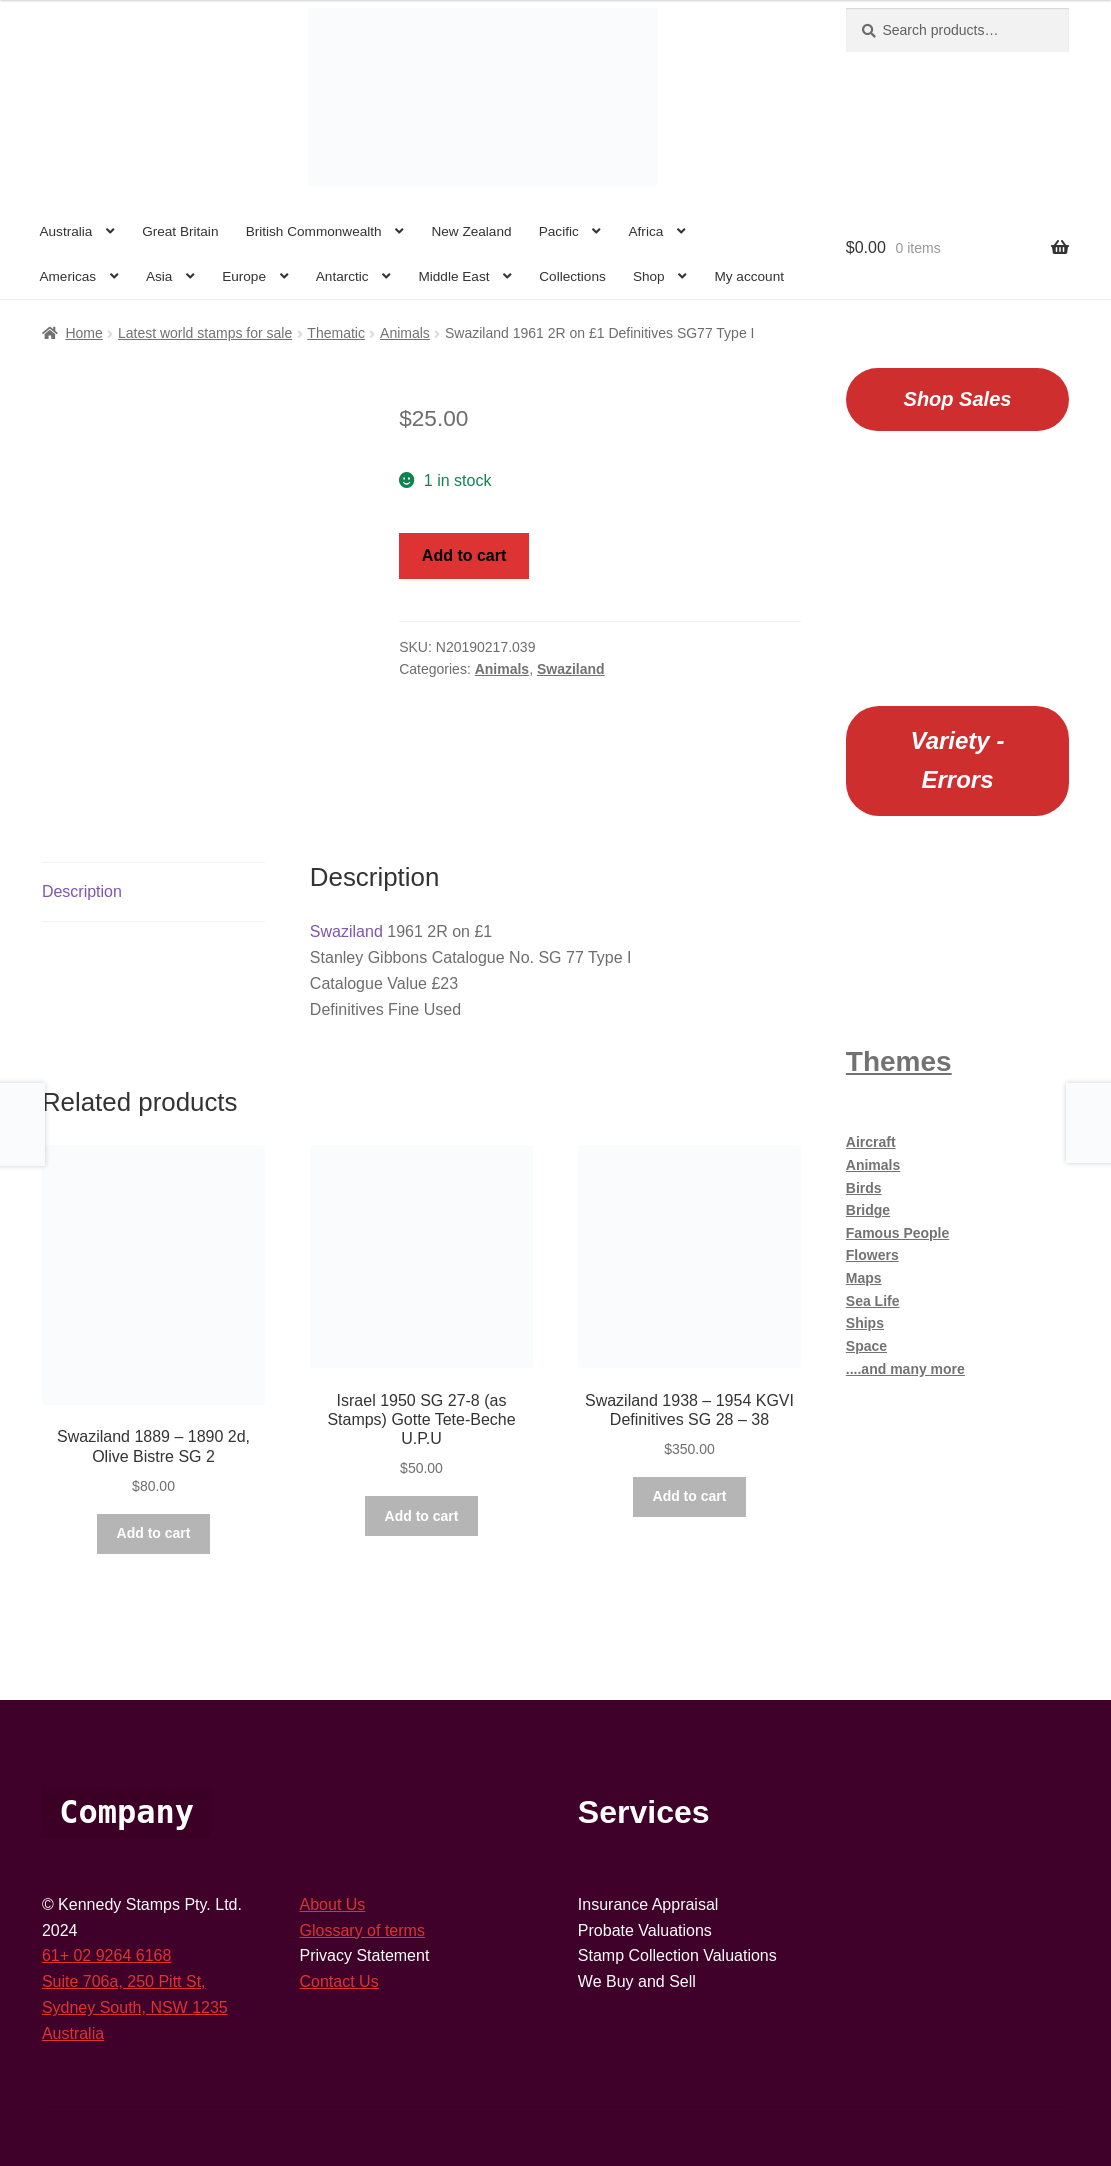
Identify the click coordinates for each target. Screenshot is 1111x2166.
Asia (159, 276)
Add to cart (464, 555)
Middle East (453, 276)
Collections (572, 276)
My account (749, 276)
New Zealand (471, 231)
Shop (649, 276)
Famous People (897, 1233)
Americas (67, 276)
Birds (864, 1188)
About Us (333, 1904)
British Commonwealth (314, 231)
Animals (405, 333)
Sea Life (873, 1301)
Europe (244, 276)
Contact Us (339, 1981)
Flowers (872, 1255)
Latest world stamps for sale (205, 333)
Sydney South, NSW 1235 (135, 2007)
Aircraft (871, 1142)
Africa (646, 231)
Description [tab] (82, 891)
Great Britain (180, 231)
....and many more (905, 1369)
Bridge (868, 1210)
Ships (865, 1323)
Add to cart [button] (154, 1533)
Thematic (336, 333)
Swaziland (571, 669)
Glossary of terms (362, 1930)
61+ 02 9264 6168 (106, 1955)
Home (83, 333)
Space (866, 1346)
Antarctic (342, 276)
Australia (65, 231)
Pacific (559, 231)
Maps (864, 1278)
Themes (899, 1061)
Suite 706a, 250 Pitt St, (124, 1981)
